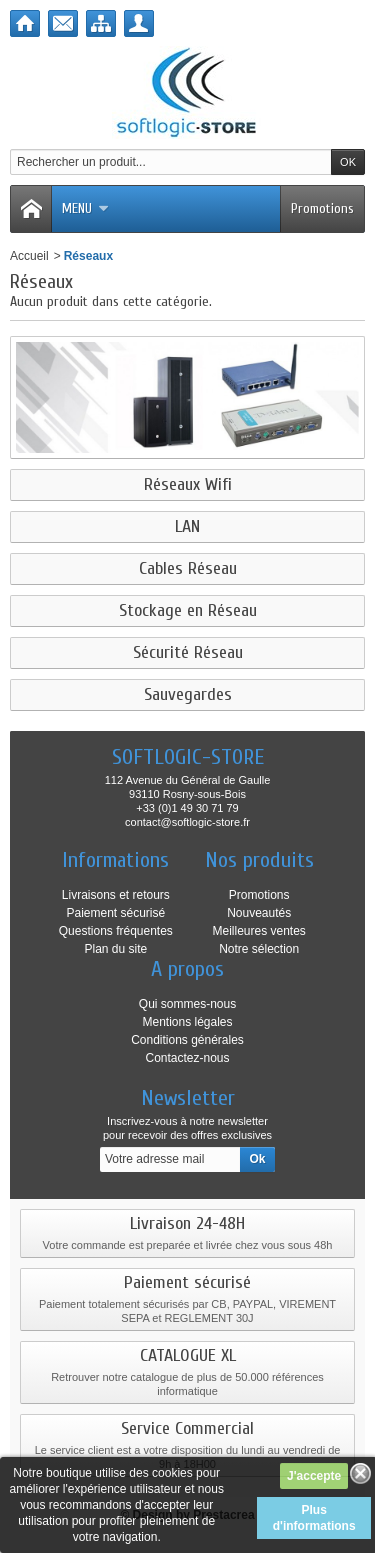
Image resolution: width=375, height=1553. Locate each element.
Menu (85, 208)
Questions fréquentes (116, 931)
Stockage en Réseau (188, 611)
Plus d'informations (314, 1518)
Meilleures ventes (258, 931)
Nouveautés (259, 913)
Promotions (322, 208)
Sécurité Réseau (188, 653)
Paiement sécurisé (115, 913)
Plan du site (115, 949)
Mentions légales (187, 1022)
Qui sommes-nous (187, 1004)
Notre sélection (259, 949)
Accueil (29, 256)
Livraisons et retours (116, 895)
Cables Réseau (188, 569)
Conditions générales (187, 1040)
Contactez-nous (187, 1058)
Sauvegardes (188, 695)
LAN (187, 527)
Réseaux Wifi (188, 485)
